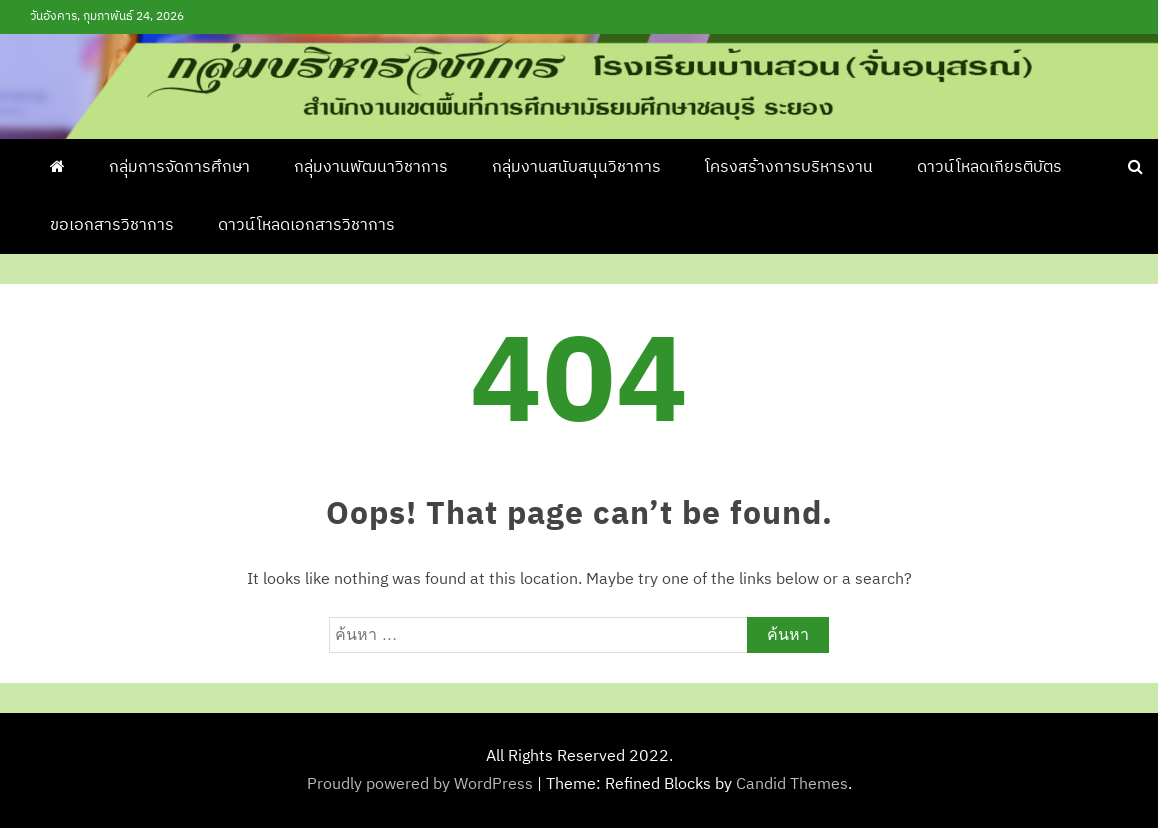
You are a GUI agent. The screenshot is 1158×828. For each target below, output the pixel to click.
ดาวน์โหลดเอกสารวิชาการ (306, 225)
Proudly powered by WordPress (422, 784)
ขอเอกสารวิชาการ (112, 225)
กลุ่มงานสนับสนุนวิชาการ (576, 167)
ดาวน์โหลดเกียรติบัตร (989, 167)
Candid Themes (792, 784)
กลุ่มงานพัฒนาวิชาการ (371, 167)
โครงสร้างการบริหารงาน (789, 167)
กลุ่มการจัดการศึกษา (179, 167)
